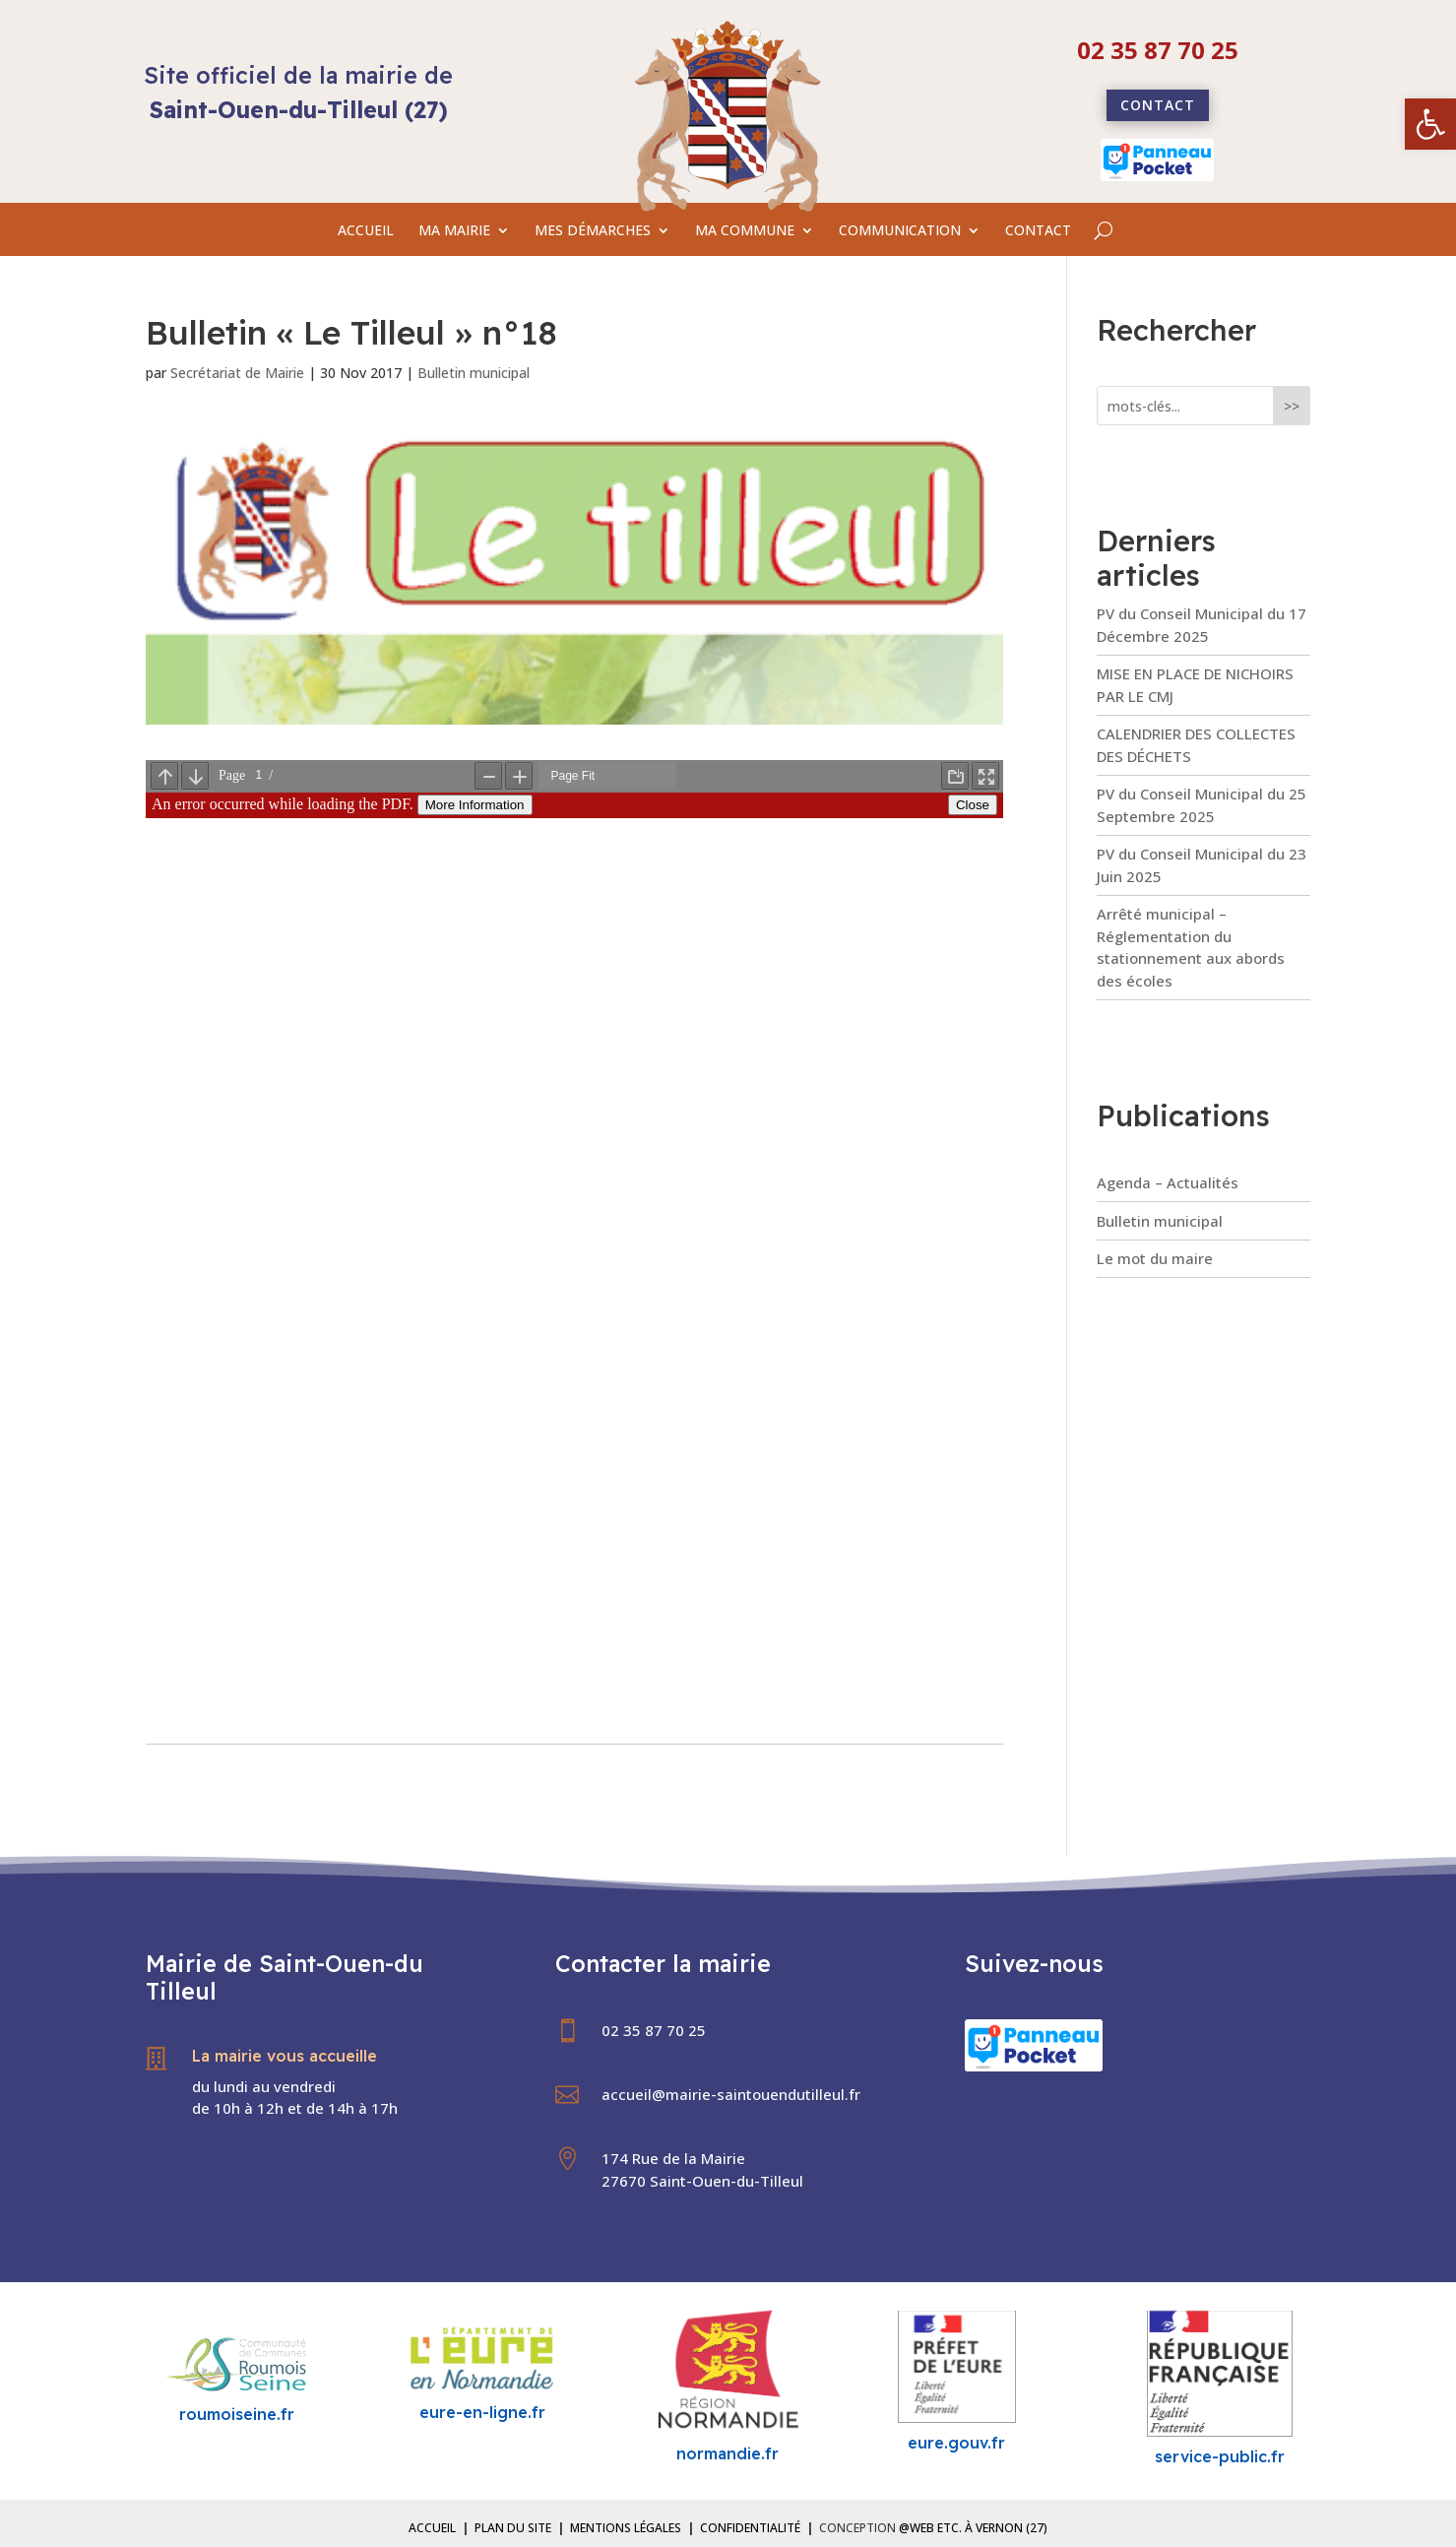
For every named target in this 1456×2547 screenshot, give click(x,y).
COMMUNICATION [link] (900, 231)
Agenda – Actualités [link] (1167, 1182)
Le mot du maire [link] (1155, 1258)
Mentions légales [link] (625, 2527)
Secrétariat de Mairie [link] (237, 372)
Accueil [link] (432, 2527)
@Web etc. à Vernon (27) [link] (973, 2527)
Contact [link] (1157, 105)
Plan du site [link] (513, 2527)
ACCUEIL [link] (366, 231)
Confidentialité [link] (750, 2527)
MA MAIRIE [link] (454, 231)
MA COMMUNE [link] (744, 231)
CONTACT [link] (1038, 231)
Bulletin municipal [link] (473, 372)
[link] (1430, 124)
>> (1291, 406)
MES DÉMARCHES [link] (593, 231)
